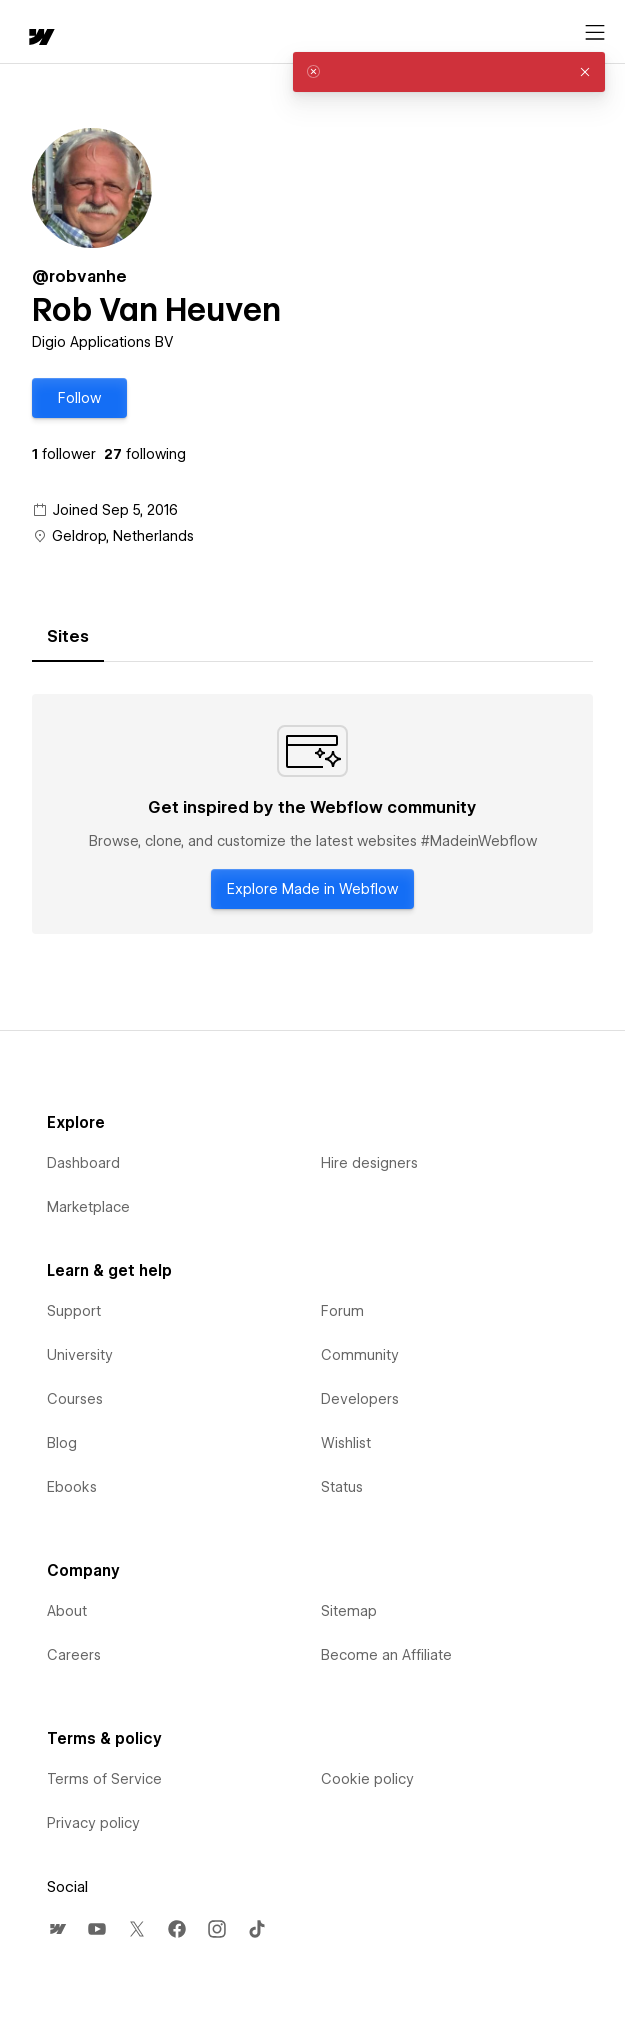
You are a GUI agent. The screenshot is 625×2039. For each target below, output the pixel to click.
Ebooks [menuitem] (72, 1487)
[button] (79, 398)
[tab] (68, 637)
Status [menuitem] (342, 1487)
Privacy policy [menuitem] (93, 1823)
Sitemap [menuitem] (349, 1611)
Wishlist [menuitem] (346, 1443)
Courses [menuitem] (75, 1399)
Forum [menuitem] (342, 1311)
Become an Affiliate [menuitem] (386, 1655)
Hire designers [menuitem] (369, 1163)
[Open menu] (595, 33)
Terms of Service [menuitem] (104, 1779)
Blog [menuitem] (62, 1443)
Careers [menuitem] (74, 1655)
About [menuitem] (67, 1611)
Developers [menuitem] (360, 1399)
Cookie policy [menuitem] (367, 1779)
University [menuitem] (80, 1355)
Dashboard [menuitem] (83, 1163)
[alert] (449, 72)
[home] (40, 38)
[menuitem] (57, 1929)
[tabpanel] (312, 814)
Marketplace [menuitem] (88, 1207)
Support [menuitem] (74, 1311)
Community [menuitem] (360, 1355)
